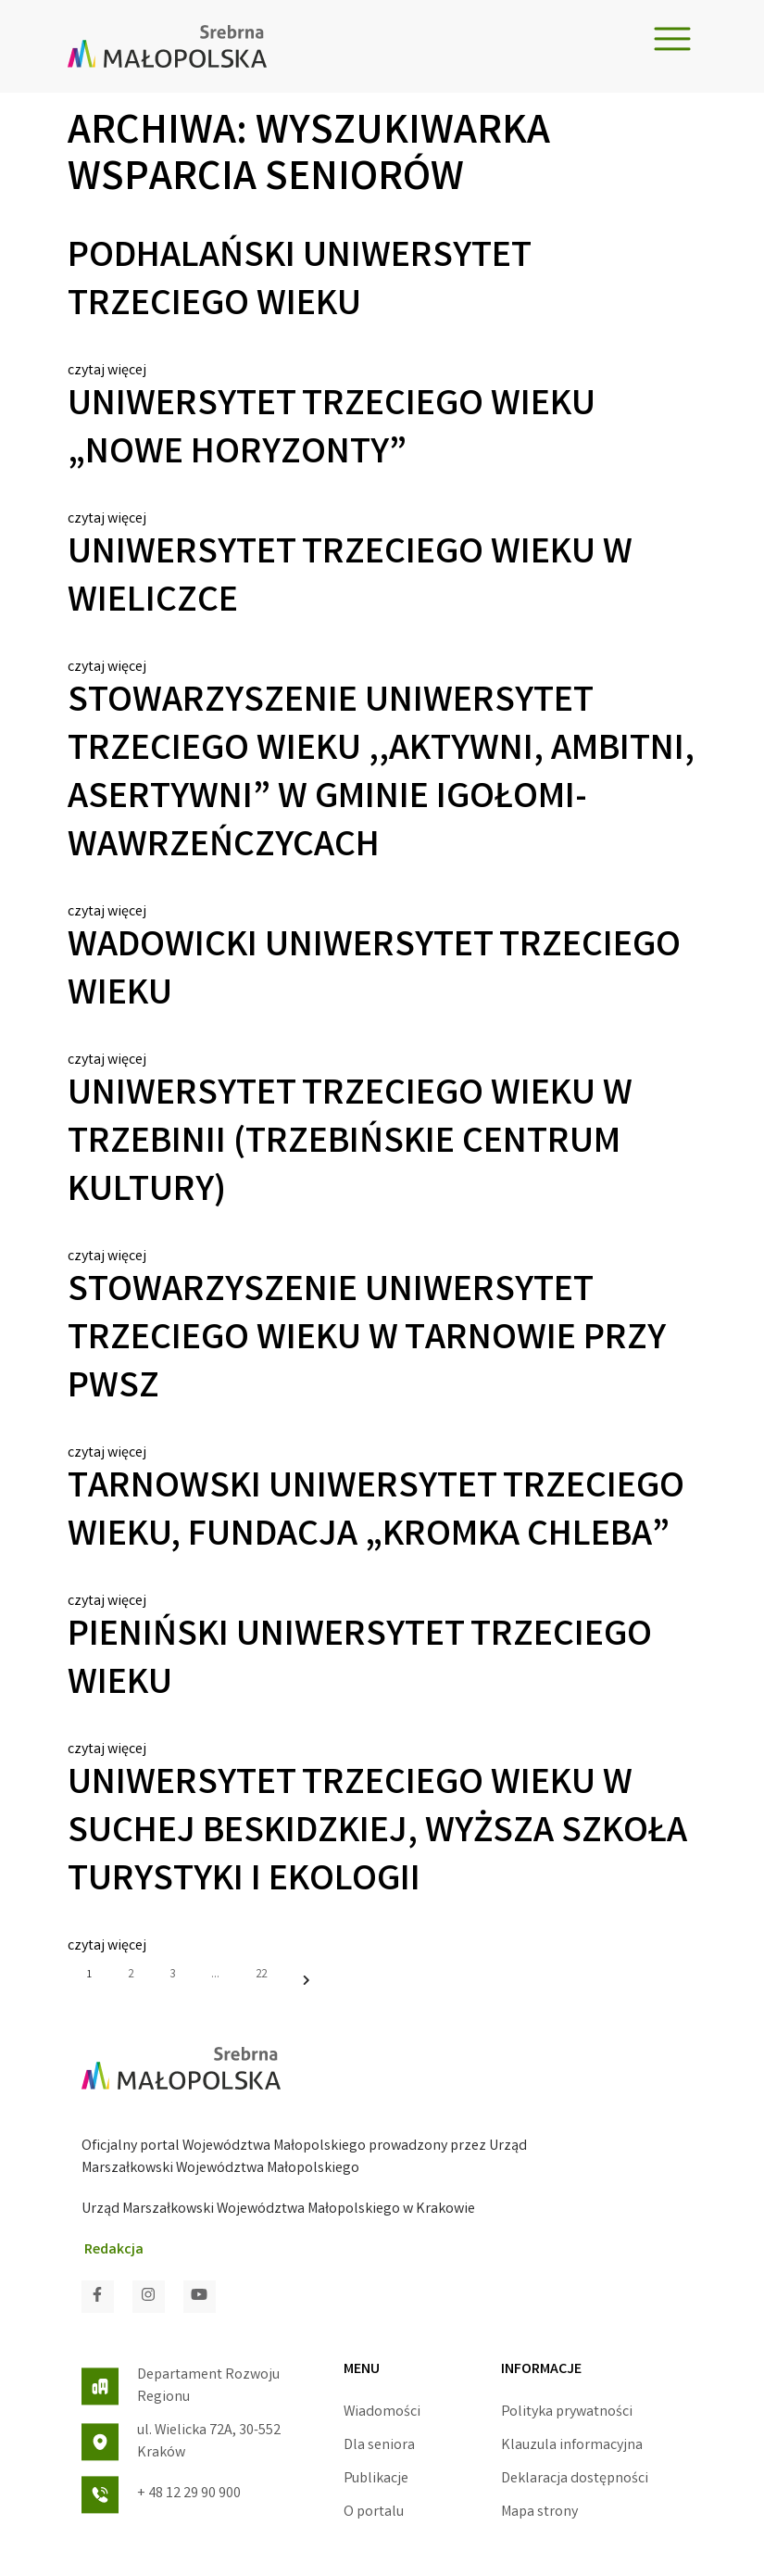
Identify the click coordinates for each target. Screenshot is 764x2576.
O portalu (374, 2512)
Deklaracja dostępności (574, 2479)
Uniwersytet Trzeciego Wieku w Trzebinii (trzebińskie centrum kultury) (350, 1144)
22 (261, 1975)
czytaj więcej (107, 371)
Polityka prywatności (566, 2412)
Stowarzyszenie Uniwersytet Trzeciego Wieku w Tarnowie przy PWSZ (367, 1341)
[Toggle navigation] (672, 39)
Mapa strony (539, 2512)
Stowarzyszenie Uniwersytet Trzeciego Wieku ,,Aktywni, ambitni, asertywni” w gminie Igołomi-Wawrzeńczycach (381, 775)
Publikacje (376, 2479)
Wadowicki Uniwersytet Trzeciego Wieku (374, 972)
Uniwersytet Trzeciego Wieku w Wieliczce (350, 579)
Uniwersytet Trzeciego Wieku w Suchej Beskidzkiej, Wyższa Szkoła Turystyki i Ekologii (377, 1834)
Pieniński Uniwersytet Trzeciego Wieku (360, 1661)
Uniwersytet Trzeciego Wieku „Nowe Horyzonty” (331, 431)
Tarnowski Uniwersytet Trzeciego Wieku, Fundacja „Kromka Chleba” (376, 1513)
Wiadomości (382, 2412)
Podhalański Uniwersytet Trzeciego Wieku (299, 283)
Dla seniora (379, 2445)
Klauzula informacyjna (572, 2445)
